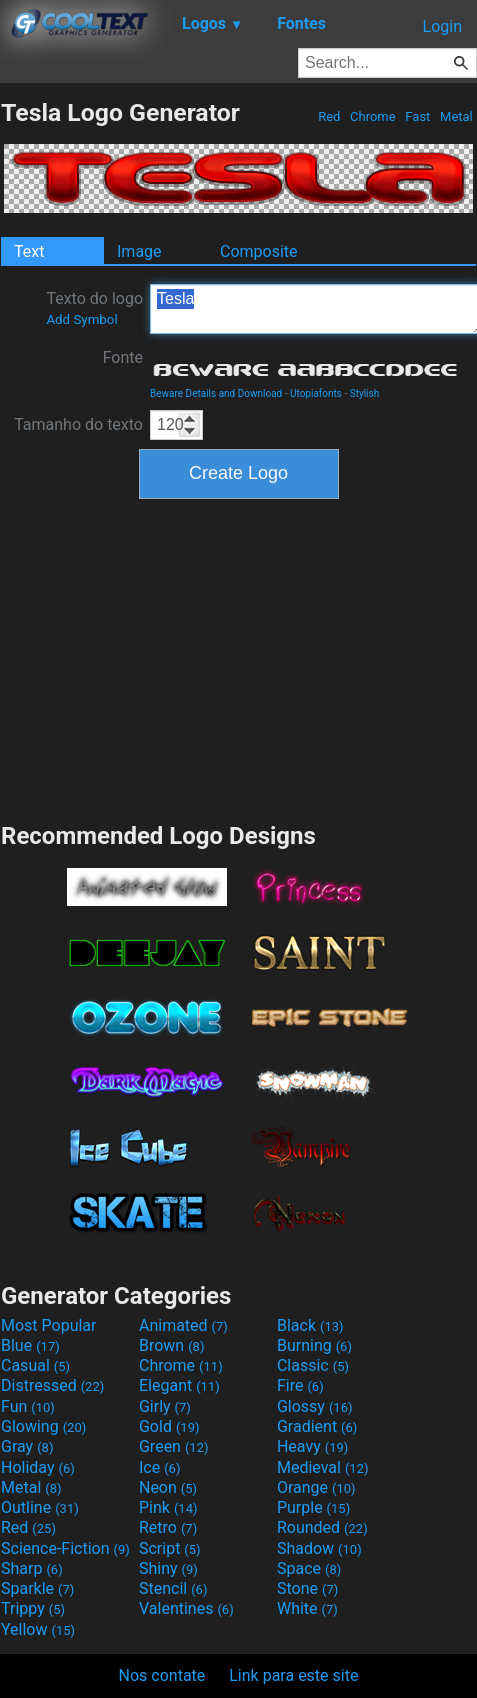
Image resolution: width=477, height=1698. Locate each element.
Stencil (173, 1588)
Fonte (123, 357)
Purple (313, 1507)
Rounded (322, 1527)
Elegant (179, 1385)
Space (309, 1568)
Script (170, 1548)
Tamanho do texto (78, 424)
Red (329, 116)
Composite (259, 251)
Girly (165, 1406)
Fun (28, 1406)
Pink (168, 1507)
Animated (183, 1325)
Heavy (312, 1446)
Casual (35, 1365)
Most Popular (49, 1325)
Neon (168, 1487)
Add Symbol (81, 319)
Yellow (38, 1629)
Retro (168, 1527)
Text (29, 251)
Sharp (32, 1568)
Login (442, 26)
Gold (169, 1426)
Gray (27, 1446)
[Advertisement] (239, 658)
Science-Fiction (65, 1548)
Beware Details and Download (216, 393)
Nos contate (162, 1675)
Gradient (317, 1426)
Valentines (186, 1608)
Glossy (315, 1406)
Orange (316, 1487)
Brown (171, 1345)
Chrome (373, 116)
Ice (159, 1467)
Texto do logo (94, 308)
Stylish (364, 393)
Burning (314, 1345)
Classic (313, 1365)
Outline (40, 1507)
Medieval (323, 1467)
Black (310, 1325)
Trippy (33, 1608)
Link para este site (293, 1675)
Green (174, 1446)
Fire (300, 1385)
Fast (417, 116)
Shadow (319, 1548)
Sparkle (37, 1588)
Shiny (168, 1568)
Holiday (38, 1467)
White (307, 1608)
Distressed (52, 1385)
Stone (307, 1588)
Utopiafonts (316, 393)
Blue (30, 1345)
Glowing (43, 1426)
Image (139, 251)
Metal (456, 116)
